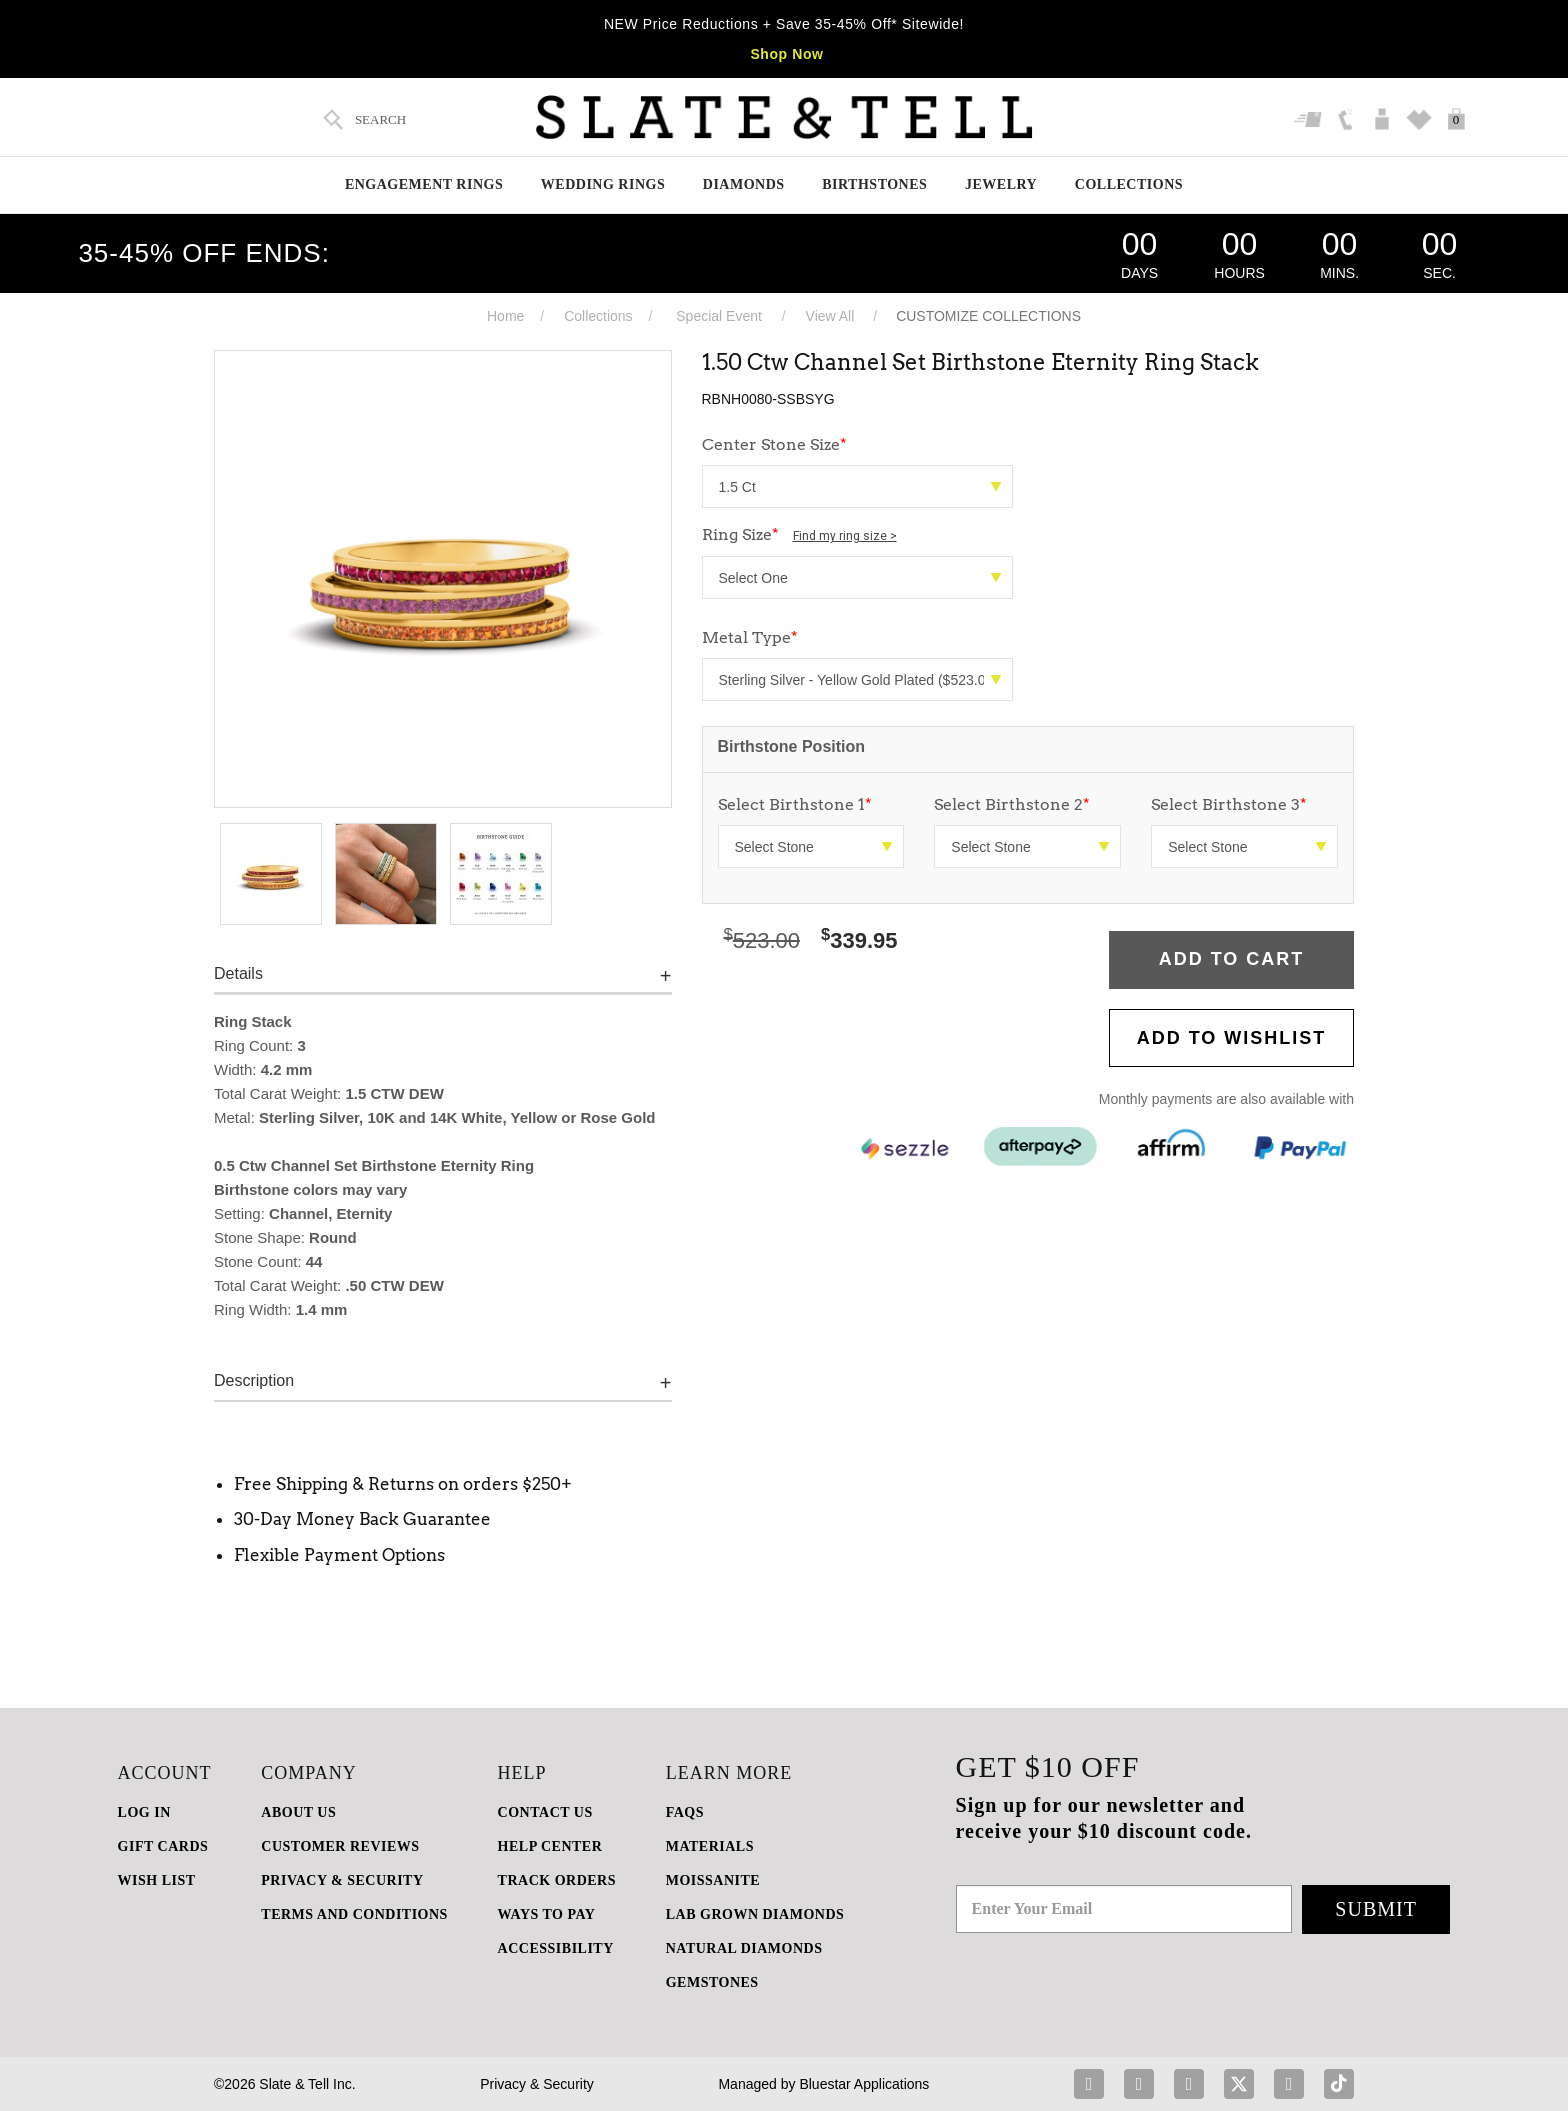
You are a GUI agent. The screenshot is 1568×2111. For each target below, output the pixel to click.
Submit (1376, 1909)
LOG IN (144, 1812)
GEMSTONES (712, 1982)
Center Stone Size (774, 444)
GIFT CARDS (163, 1846)
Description (254, 1380)
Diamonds (744, 184)
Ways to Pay (547, 1914)
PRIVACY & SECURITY (342, 1880)
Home (505, 316)
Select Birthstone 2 (1012, 804)
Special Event (719, 316)
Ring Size (799, 534)
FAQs (685, 1812)
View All (830, 316)
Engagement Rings (424, 184)
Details (238, 973)
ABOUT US (298, 1812)
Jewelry (1001, 184)
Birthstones (874, 184)
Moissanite (713, 1880)
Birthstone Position (792, 746)
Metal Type (750, 637)
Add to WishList (1232, 1038)
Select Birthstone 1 (795, 804)
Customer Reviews (340, 1846)
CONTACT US (545, 1812)
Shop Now (786, 54)
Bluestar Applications (864, 2084)
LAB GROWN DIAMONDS (755, 1914)
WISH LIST (157, 1880)
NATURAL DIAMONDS (744, 1948)
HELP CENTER (550, 1846)
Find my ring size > (845, 536)
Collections (1129, 184)
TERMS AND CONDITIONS (354, 1914)
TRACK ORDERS (557, 1880)
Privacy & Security (537, 2084)
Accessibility (556, 1948)
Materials (710, 1846)
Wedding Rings (603, 184)
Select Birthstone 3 (1229, 804)
